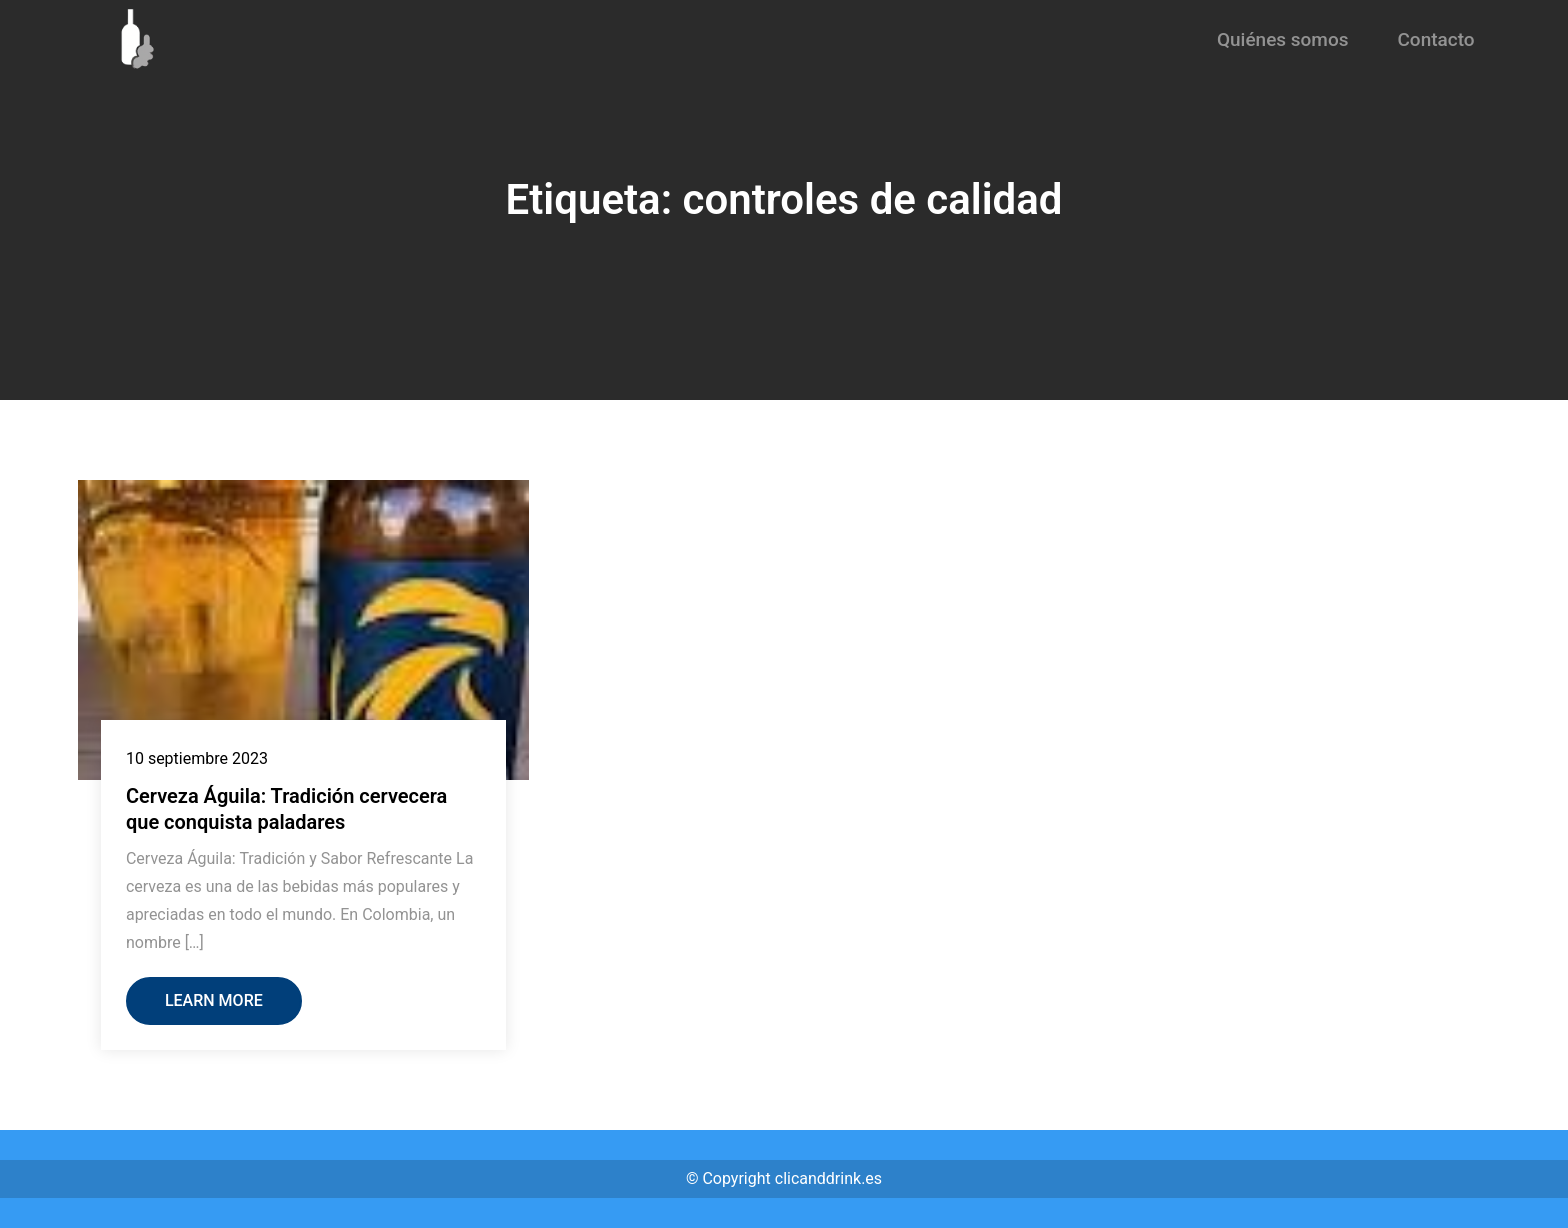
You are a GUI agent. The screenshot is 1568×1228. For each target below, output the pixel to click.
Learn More (214, 1000)
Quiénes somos (1283, 39)
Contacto (1435, 39)
